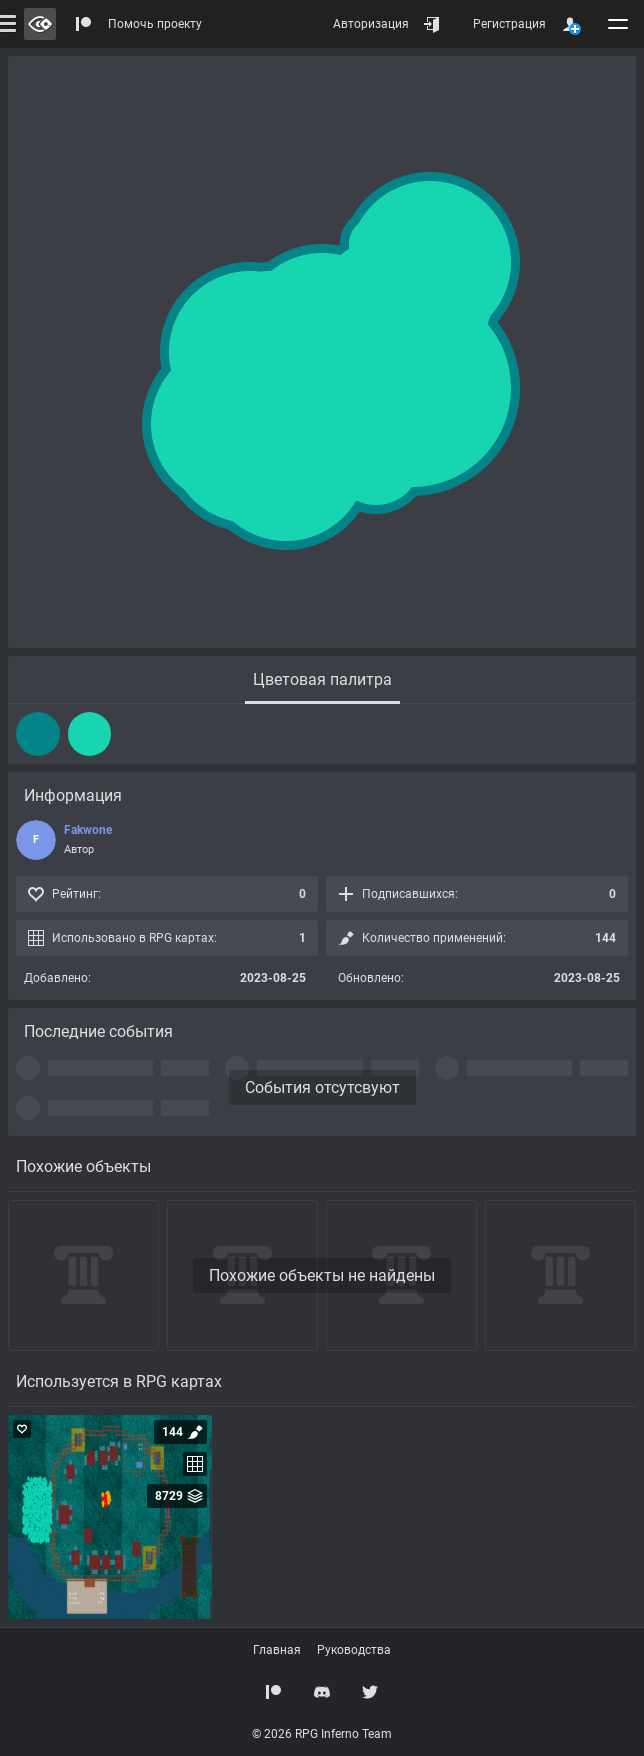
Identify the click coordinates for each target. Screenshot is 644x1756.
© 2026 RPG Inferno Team (322, 1734)
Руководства (354, 1650)
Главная (277, 1650)
